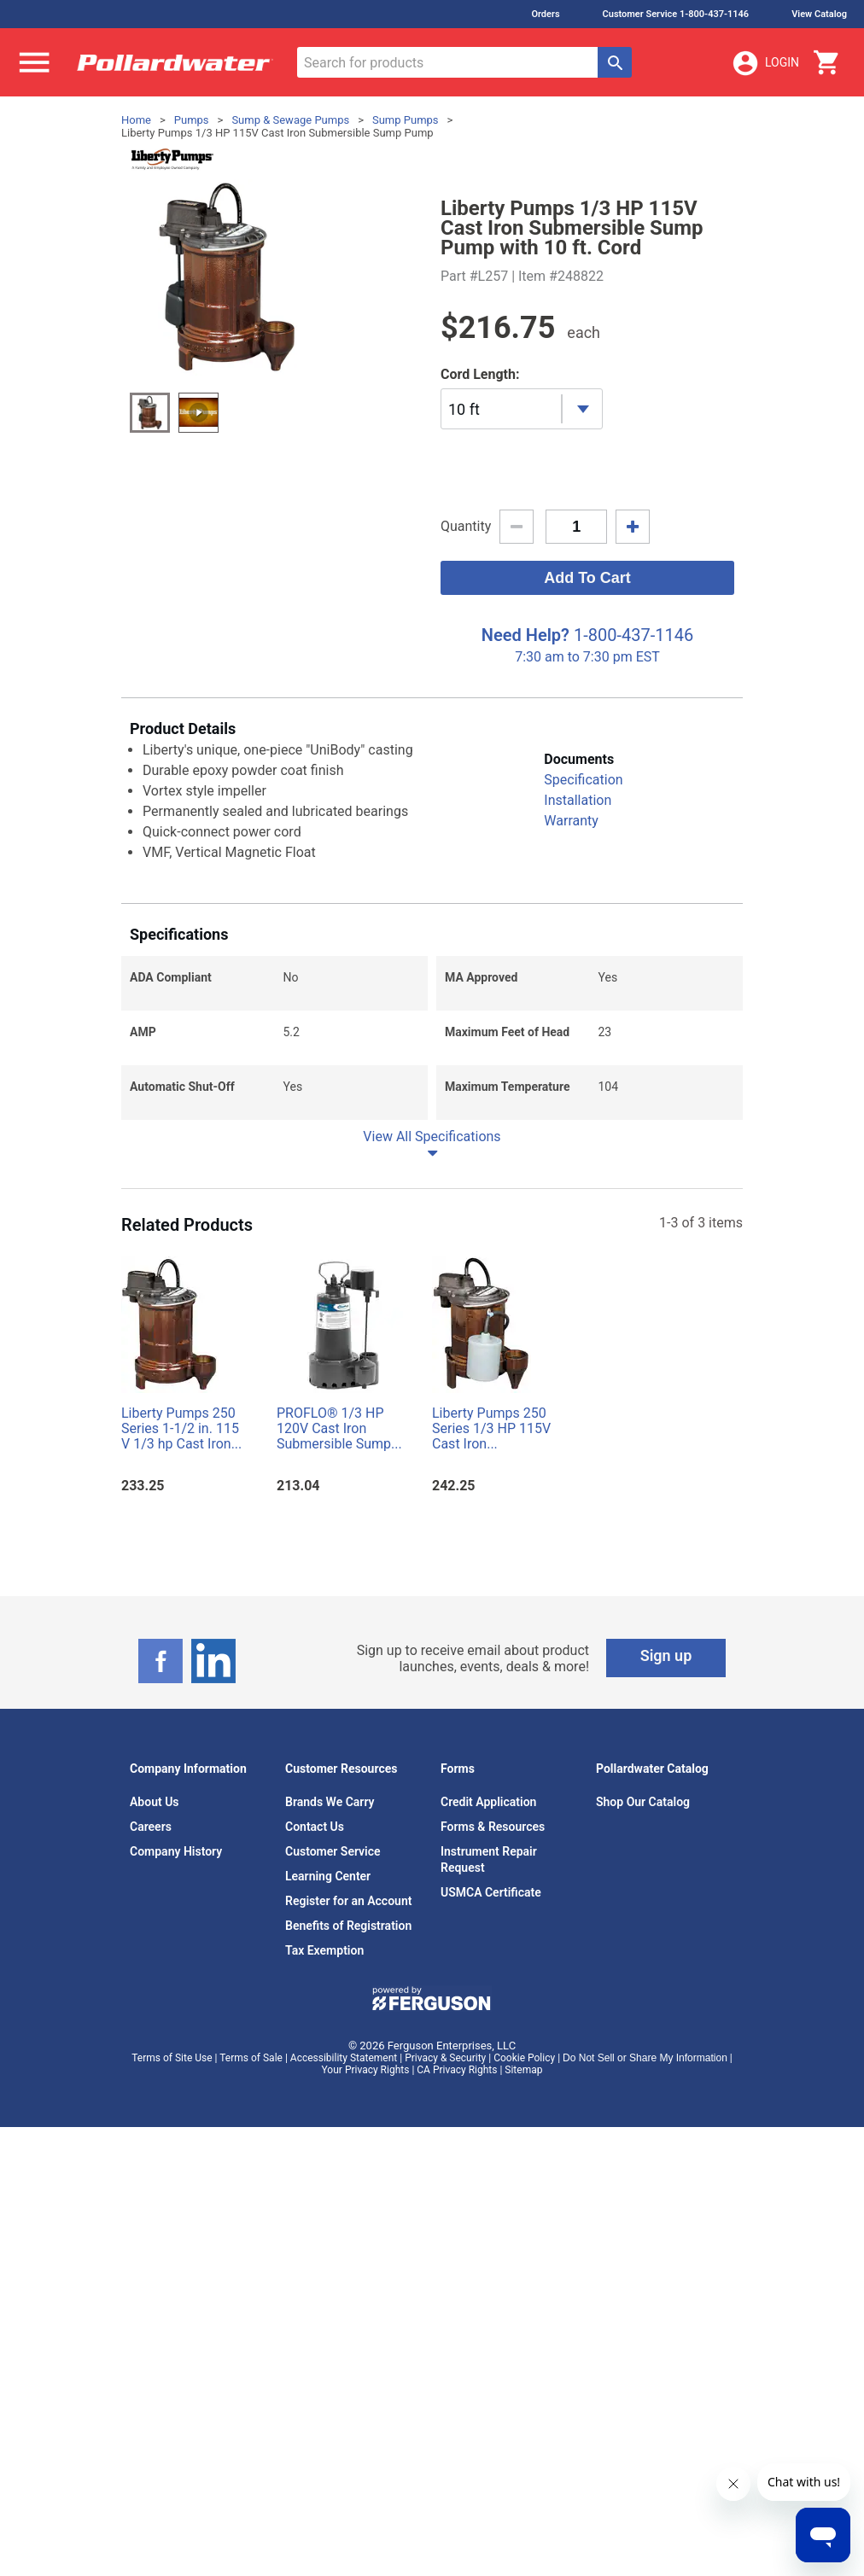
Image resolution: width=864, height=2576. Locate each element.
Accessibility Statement (343, 2058)
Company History (176, 1851)
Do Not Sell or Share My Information (645, 2058)
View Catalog (819, 14)
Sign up (666, 1655)
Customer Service (333, 1851)
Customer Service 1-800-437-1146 (676, 14)
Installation (577, 800)
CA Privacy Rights (457, 2070)
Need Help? (525, 635)
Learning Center (328, 1876)
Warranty (571, 821)
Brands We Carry (330, 1802)
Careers (151, 1826)
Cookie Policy (524, 2058)
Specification (583, 780)
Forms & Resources (493, 1826)
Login (765, 63)
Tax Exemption (324, 1950)
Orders (545, 14)
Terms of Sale (251, 2058)
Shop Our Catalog (643, 1802)
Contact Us (314, 1826)
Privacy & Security (445, 2058)
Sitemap (523, 2070)
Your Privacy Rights (366, 2070)
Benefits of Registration (348, 1925)
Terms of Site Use (171, 2058)
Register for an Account (348, 1901)
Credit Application (488, 1802)
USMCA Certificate (491, 1892)
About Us (154, 1802)
